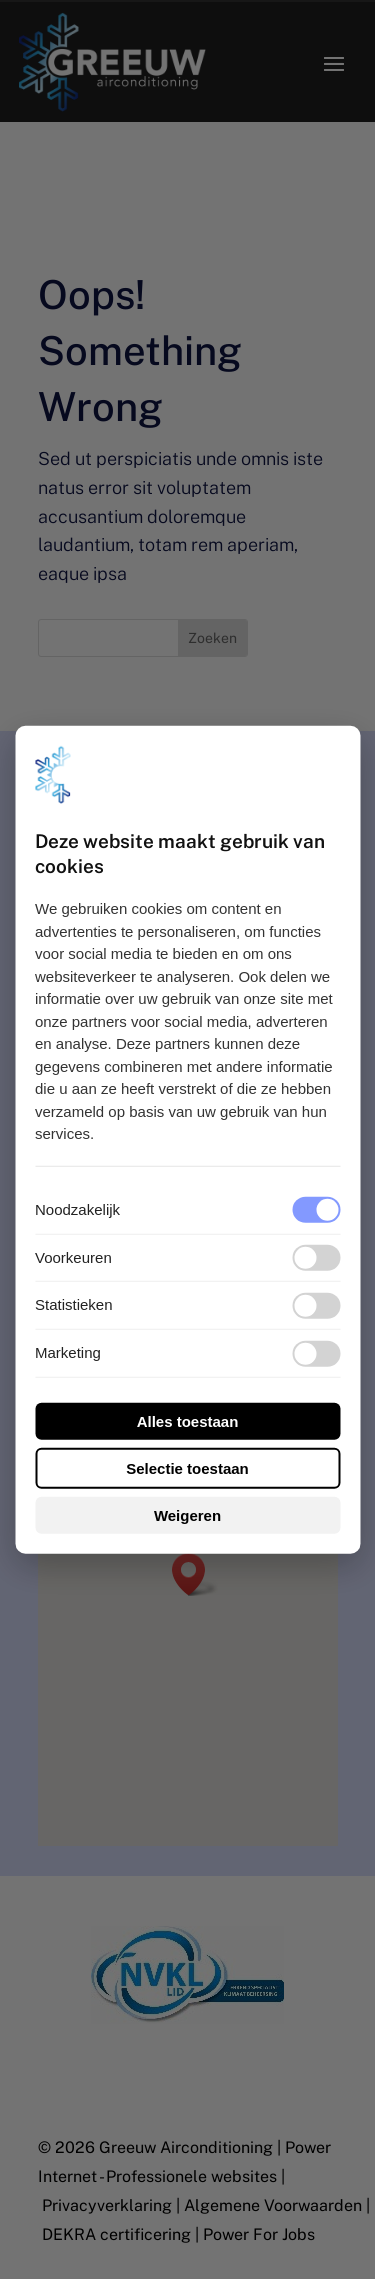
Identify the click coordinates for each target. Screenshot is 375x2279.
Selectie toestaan (187, 1468)
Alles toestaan (188, 1421)
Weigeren (187, 1515)
